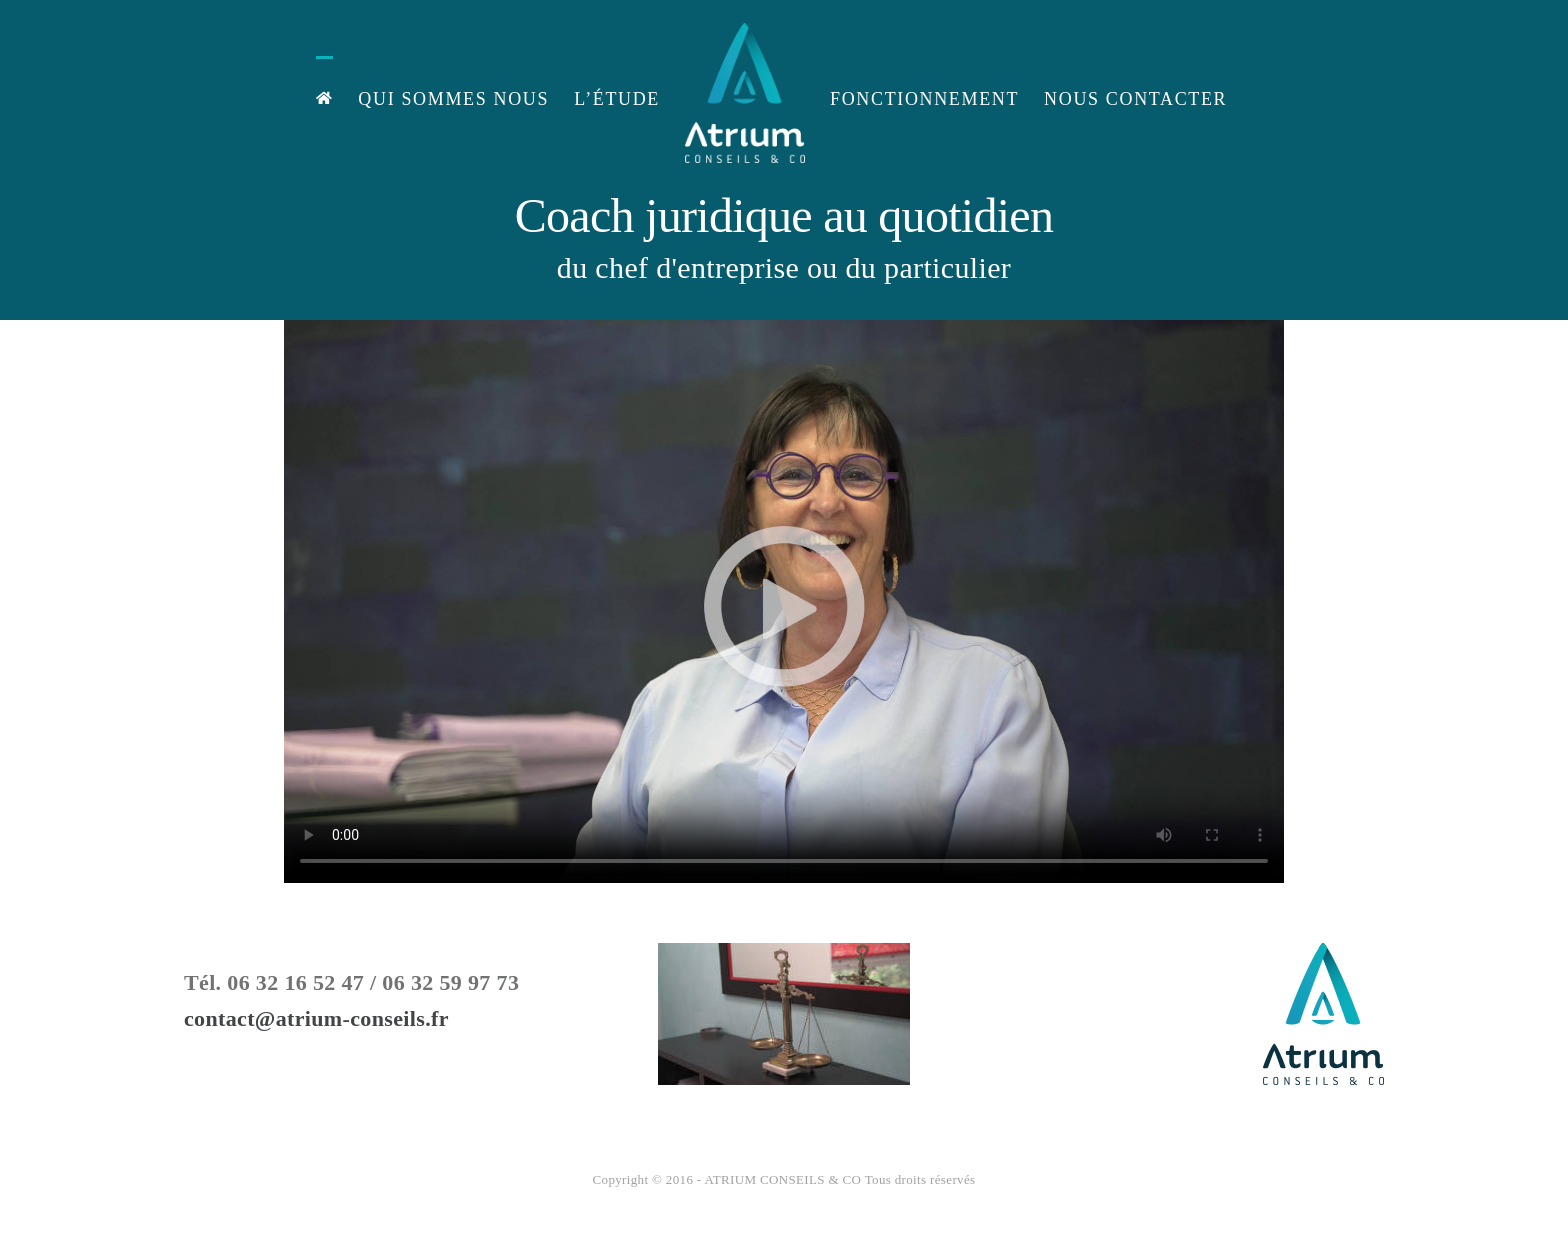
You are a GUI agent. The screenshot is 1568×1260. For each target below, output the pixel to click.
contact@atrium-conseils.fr (316, 1018)
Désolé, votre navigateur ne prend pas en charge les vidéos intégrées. (784, 601)
